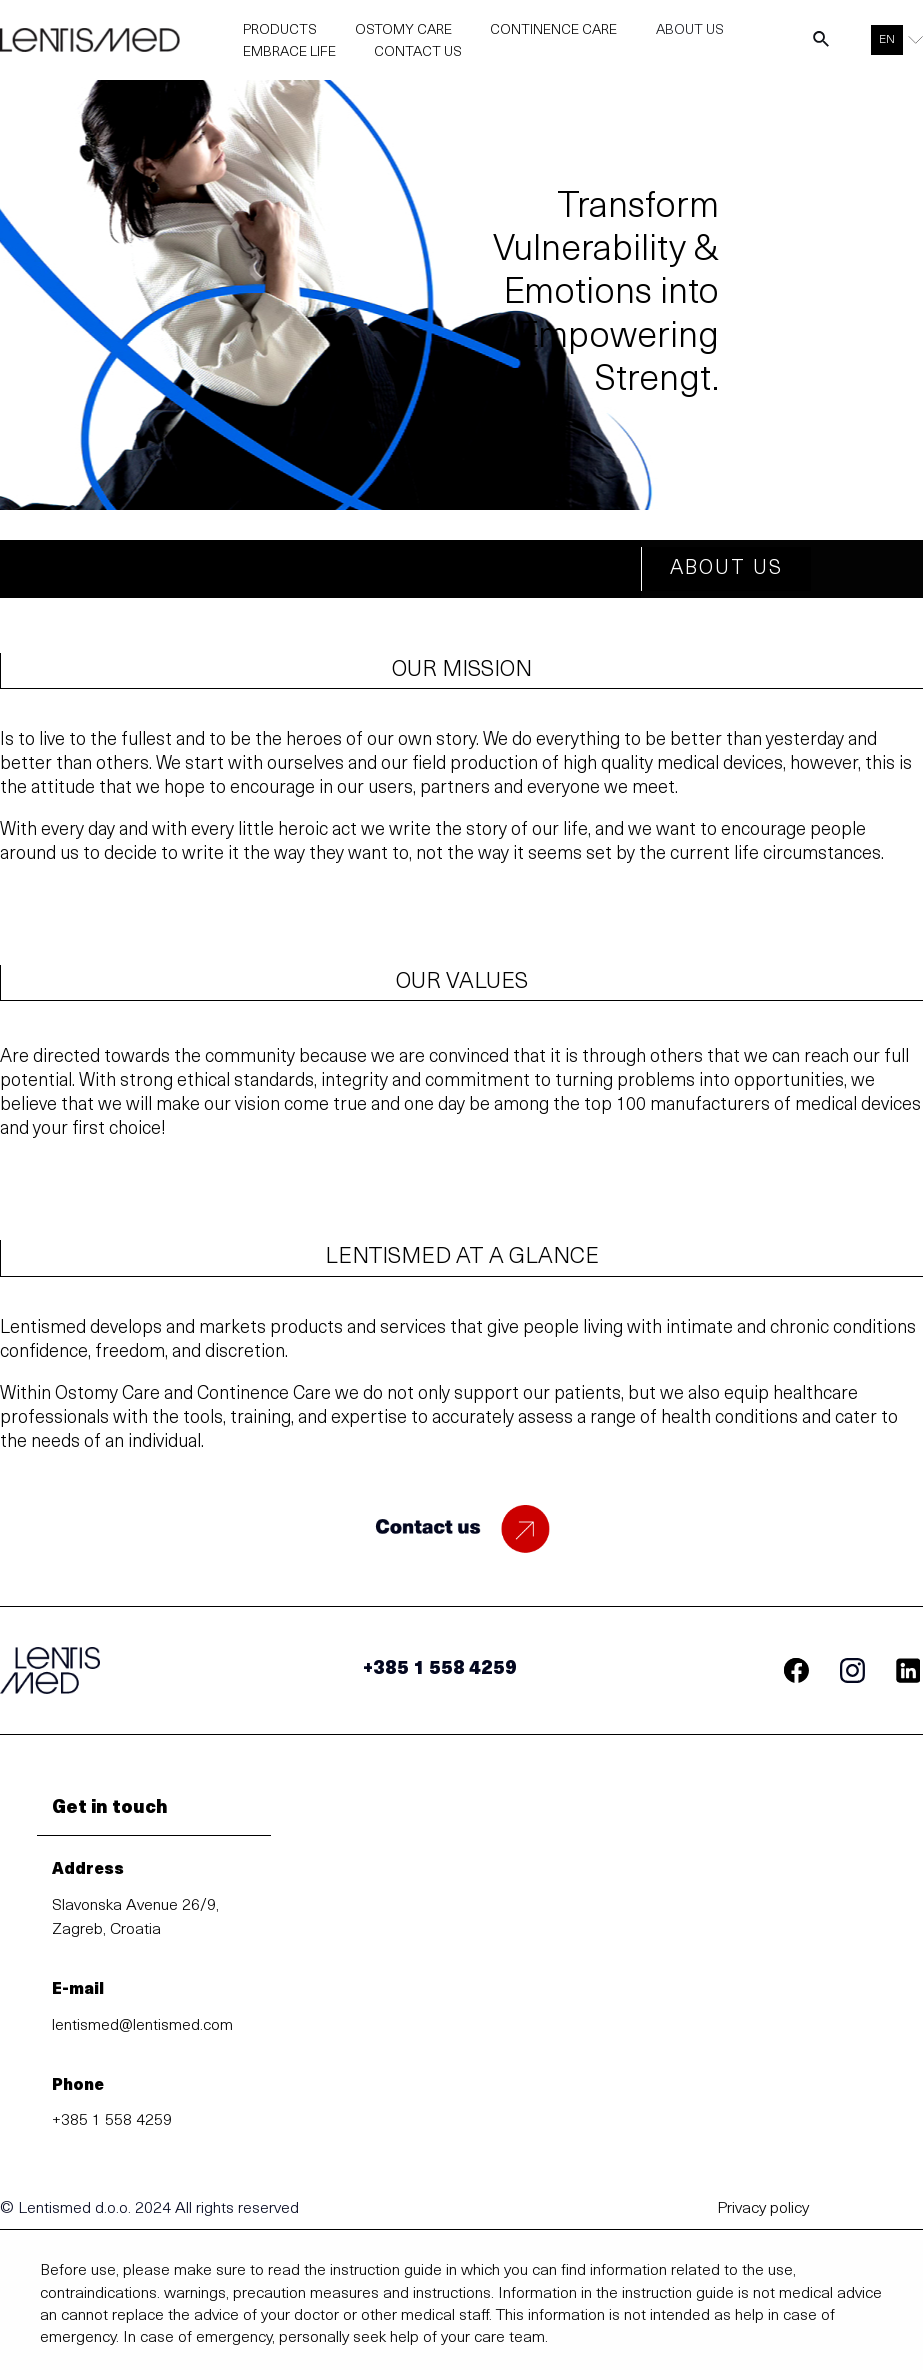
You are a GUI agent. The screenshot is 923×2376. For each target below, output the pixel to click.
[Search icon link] (822, 46)
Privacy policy (763, 2216)
